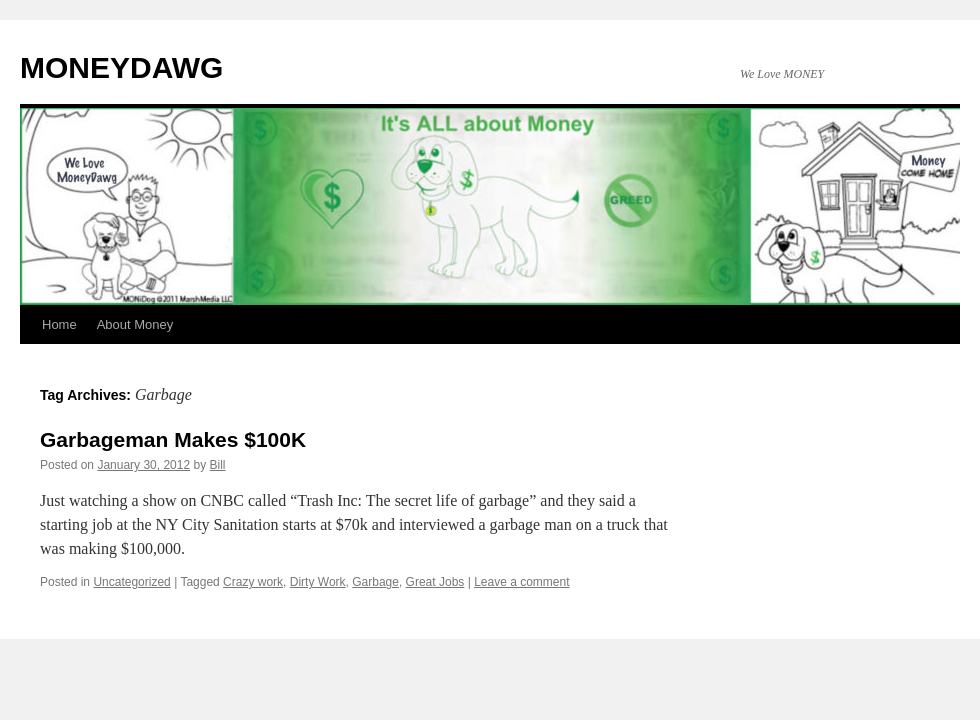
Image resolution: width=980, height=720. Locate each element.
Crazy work (253, 582)
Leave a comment (521, 582)
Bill (218, 465)
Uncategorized (131, 582)
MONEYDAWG (121, 67)
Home (59, 324)
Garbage (375, 582)
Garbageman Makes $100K (173, 439)
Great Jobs (435, 582)
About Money (135, 324)
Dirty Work (318, 582)
